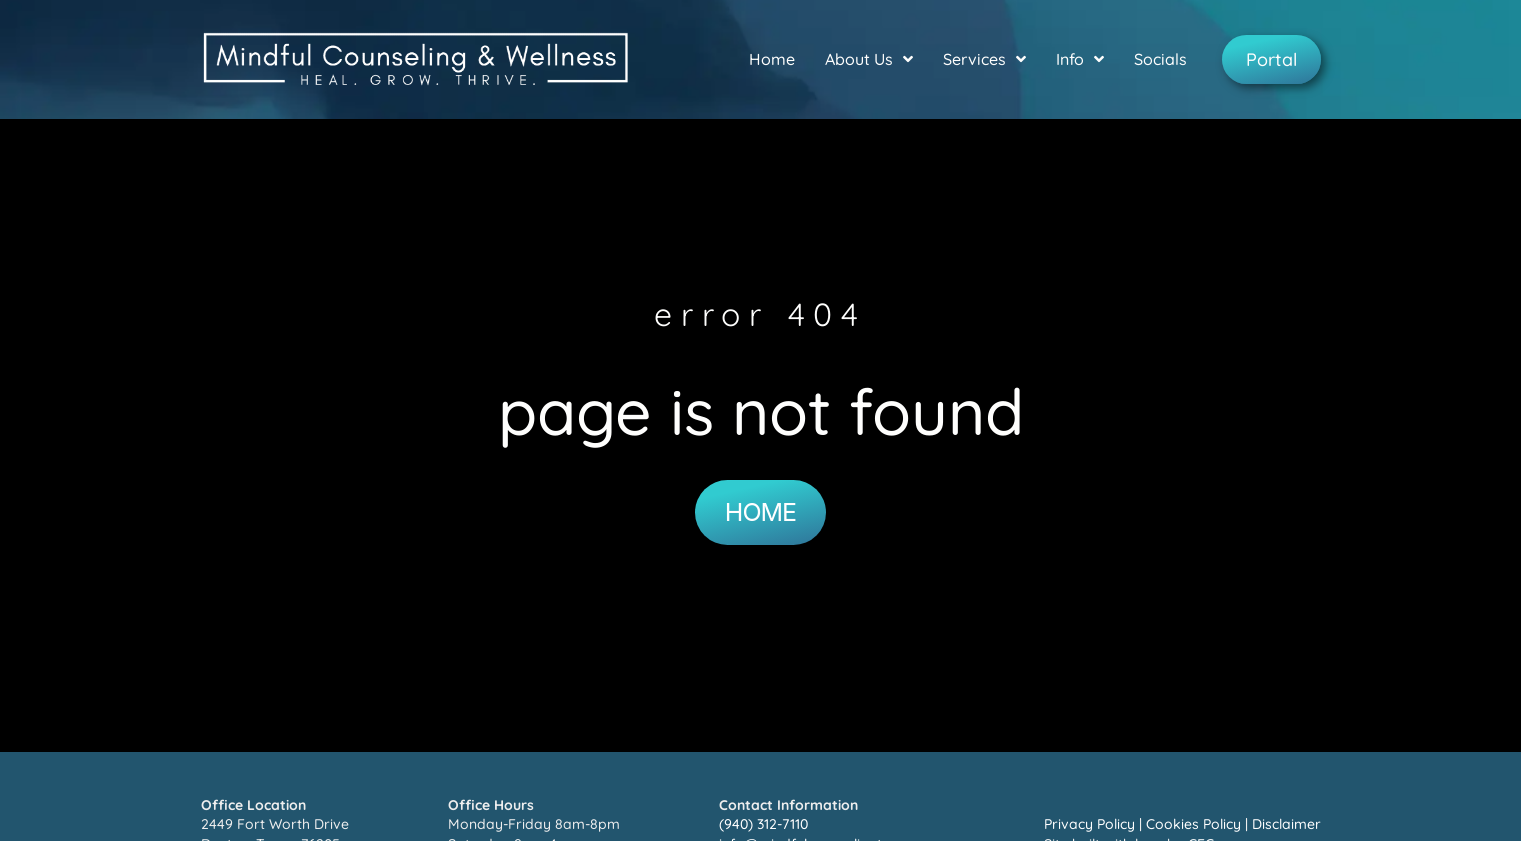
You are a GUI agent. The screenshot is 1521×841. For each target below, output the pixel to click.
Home (772, 59)
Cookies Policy (1193, 824)
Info (1080, 59)
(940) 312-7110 (763, 824)
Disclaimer (1286, 824)
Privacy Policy (1089, 824)
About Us (869, 59)
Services (984, 59)
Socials (1160, 59)
